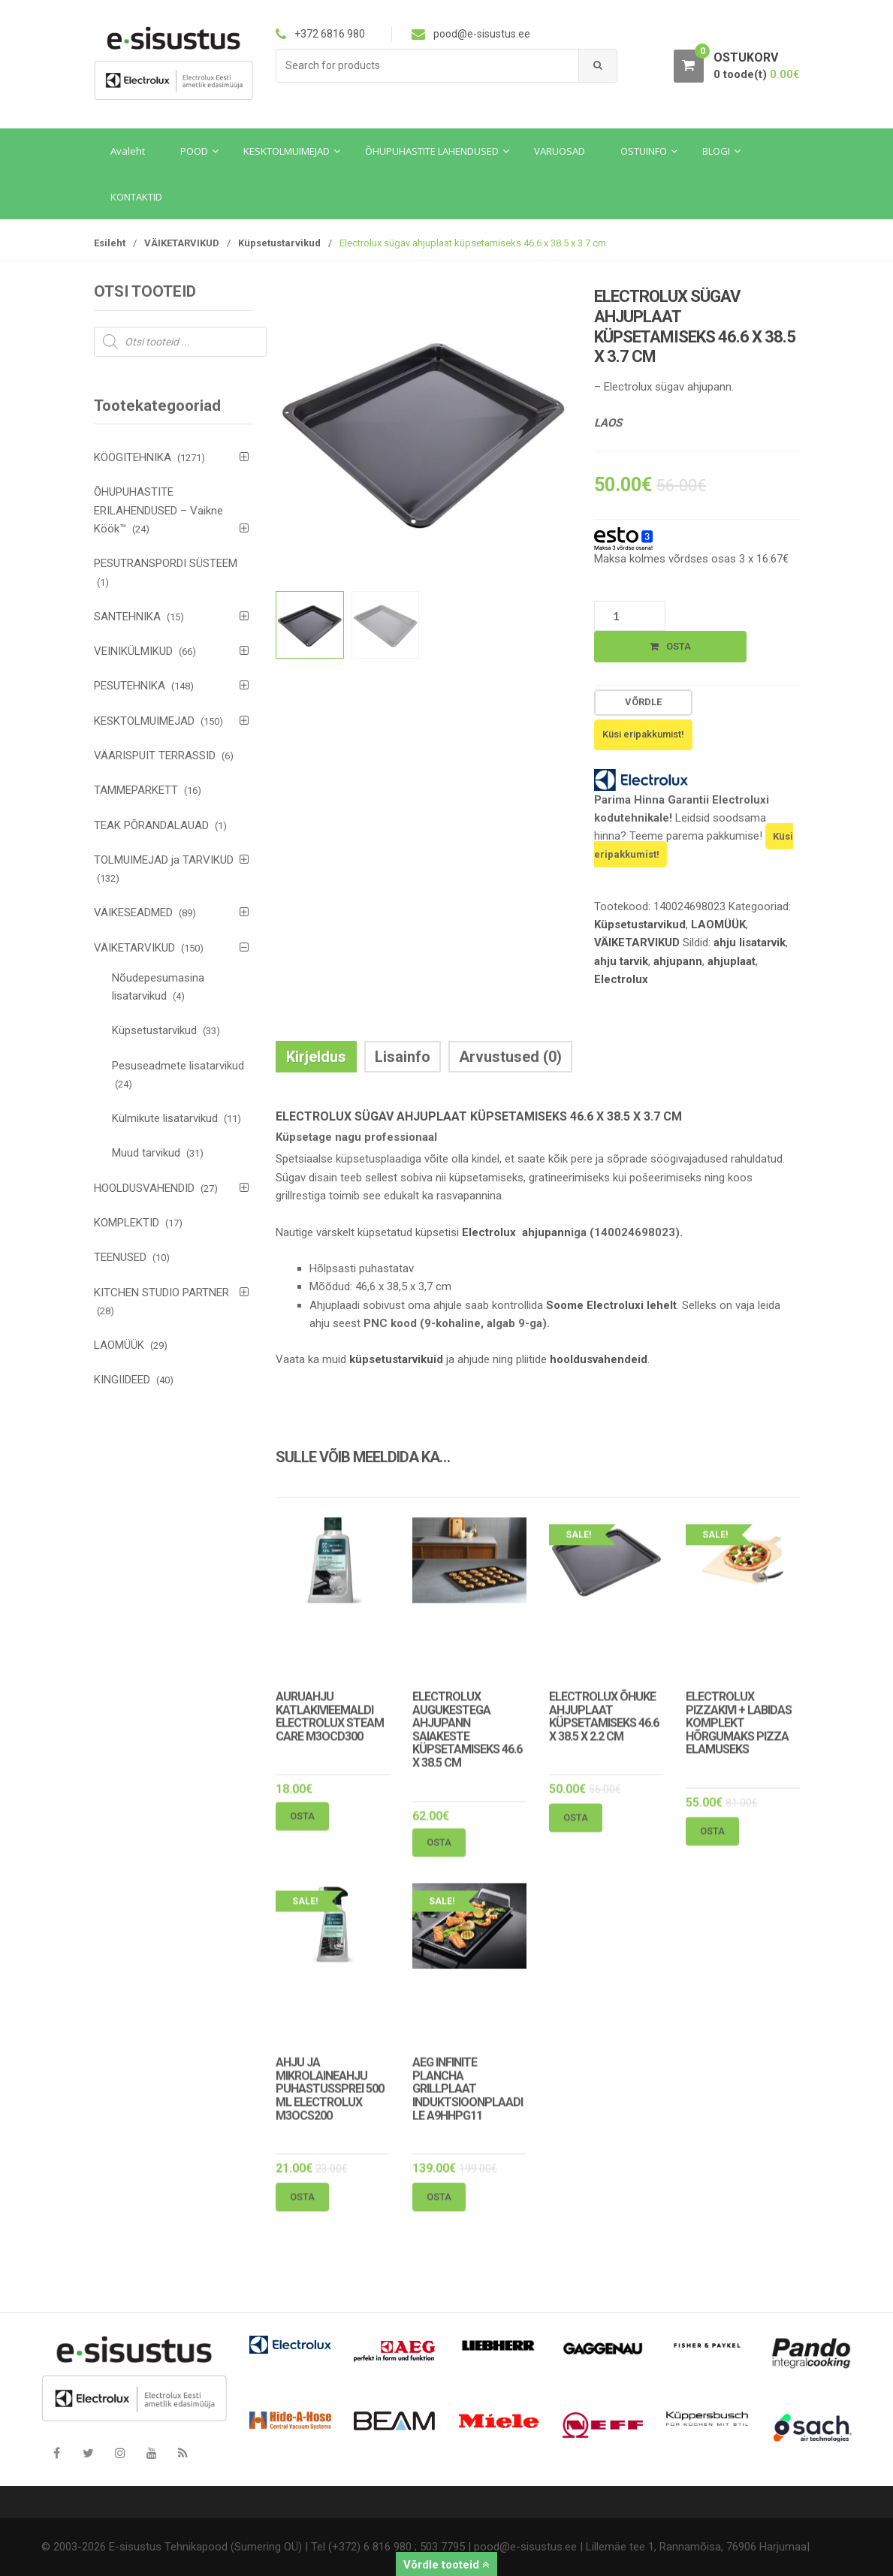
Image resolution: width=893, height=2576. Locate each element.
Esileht (109, 243)
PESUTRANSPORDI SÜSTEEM (165, 563)
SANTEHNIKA (127, 616)
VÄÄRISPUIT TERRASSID (155, 755)
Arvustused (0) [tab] (510, 1057)
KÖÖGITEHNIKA (132, 457)
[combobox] (427, 66)
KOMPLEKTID (126, 1222)
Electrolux (621, 979)
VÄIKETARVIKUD (181, 243)
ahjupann (677, 961)
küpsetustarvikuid (396, 1359)
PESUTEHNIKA (129, 685)
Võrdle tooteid (446, 2564)
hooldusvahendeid (598, 1359)
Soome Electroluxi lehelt (611, 1305)
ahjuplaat (731, 961)
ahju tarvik (621, 961)
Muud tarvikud (146, 1153)
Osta (678, 646)
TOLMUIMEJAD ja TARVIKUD (164, 860)
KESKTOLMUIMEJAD (144, 721)
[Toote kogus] (629, 616)
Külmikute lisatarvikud (165, 1118)
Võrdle (643, 701)
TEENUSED (120, 1257)
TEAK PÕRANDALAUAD (151, 825)
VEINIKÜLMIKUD (133, 651)
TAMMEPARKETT (136, 790)
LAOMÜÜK (718, 924)
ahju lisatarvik (749, 942)
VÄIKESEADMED (133, 912)
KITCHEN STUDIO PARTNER (161, 1292)
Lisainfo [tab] (402, 1057)
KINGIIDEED (122, 1379)
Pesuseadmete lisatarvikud (178, 1065)
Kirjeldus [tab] (316, 1057)
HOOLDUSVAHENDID (144, 1188)
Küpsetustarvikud (279, 243)
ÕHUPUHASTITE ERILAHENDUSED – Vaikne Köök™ (158, 510)
